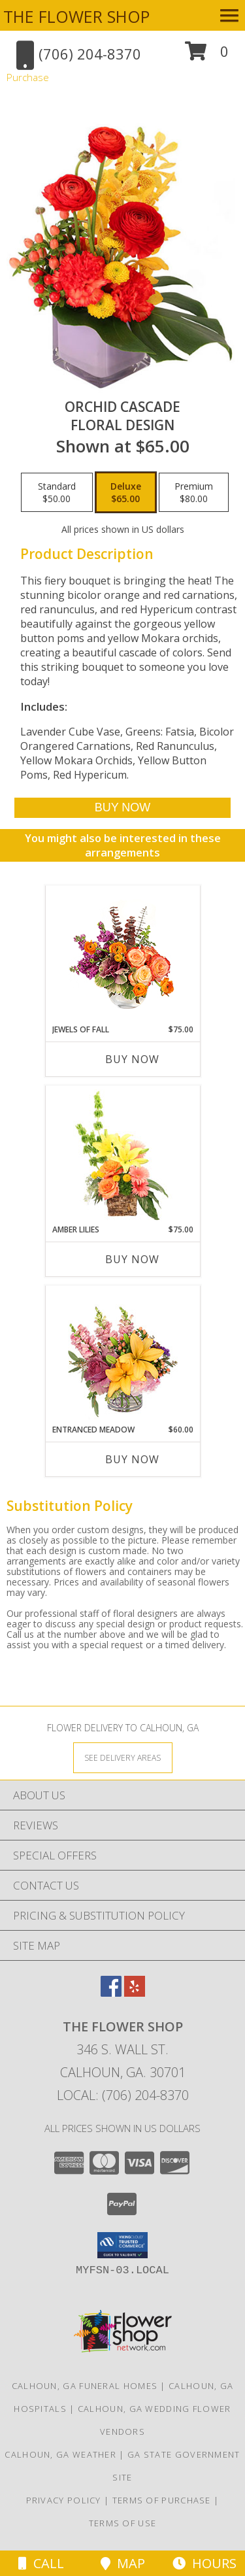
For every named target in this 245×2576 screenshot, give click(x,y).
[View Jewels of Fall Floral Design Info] (122, 955)
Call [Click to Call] (41, 2563)
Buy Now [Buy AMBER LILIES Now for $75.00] (132, 1259)
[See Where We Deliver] (122, 1757)
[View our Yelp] (134, 1992)
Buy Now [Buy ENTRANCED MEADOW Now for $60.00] (132, 1459)
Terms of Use (123, 2523)
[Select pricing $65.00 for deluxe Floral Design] (126, 492)
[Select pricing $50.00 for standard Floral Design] (57, 492)
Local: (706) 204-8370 (123, 2095)
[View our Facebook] (111, 1992)
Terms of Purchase (161, 2500)
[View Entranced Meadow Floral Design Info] (123, 1355)
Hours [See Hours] (204, 2563)
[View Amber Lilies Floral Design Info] (122, 1155)
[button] (207, 56)
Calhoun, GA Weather (60, 2454)
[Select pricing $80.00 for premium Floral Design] (193, 492)
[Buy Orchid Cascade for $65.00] (122, 808)
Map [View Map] (123, 2563)
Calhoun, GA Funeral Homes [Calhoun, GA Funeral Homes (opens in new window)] (85, 2386)
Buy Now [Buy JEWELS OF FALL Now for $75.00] (132, 1059)
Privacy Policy (63, 2500)
